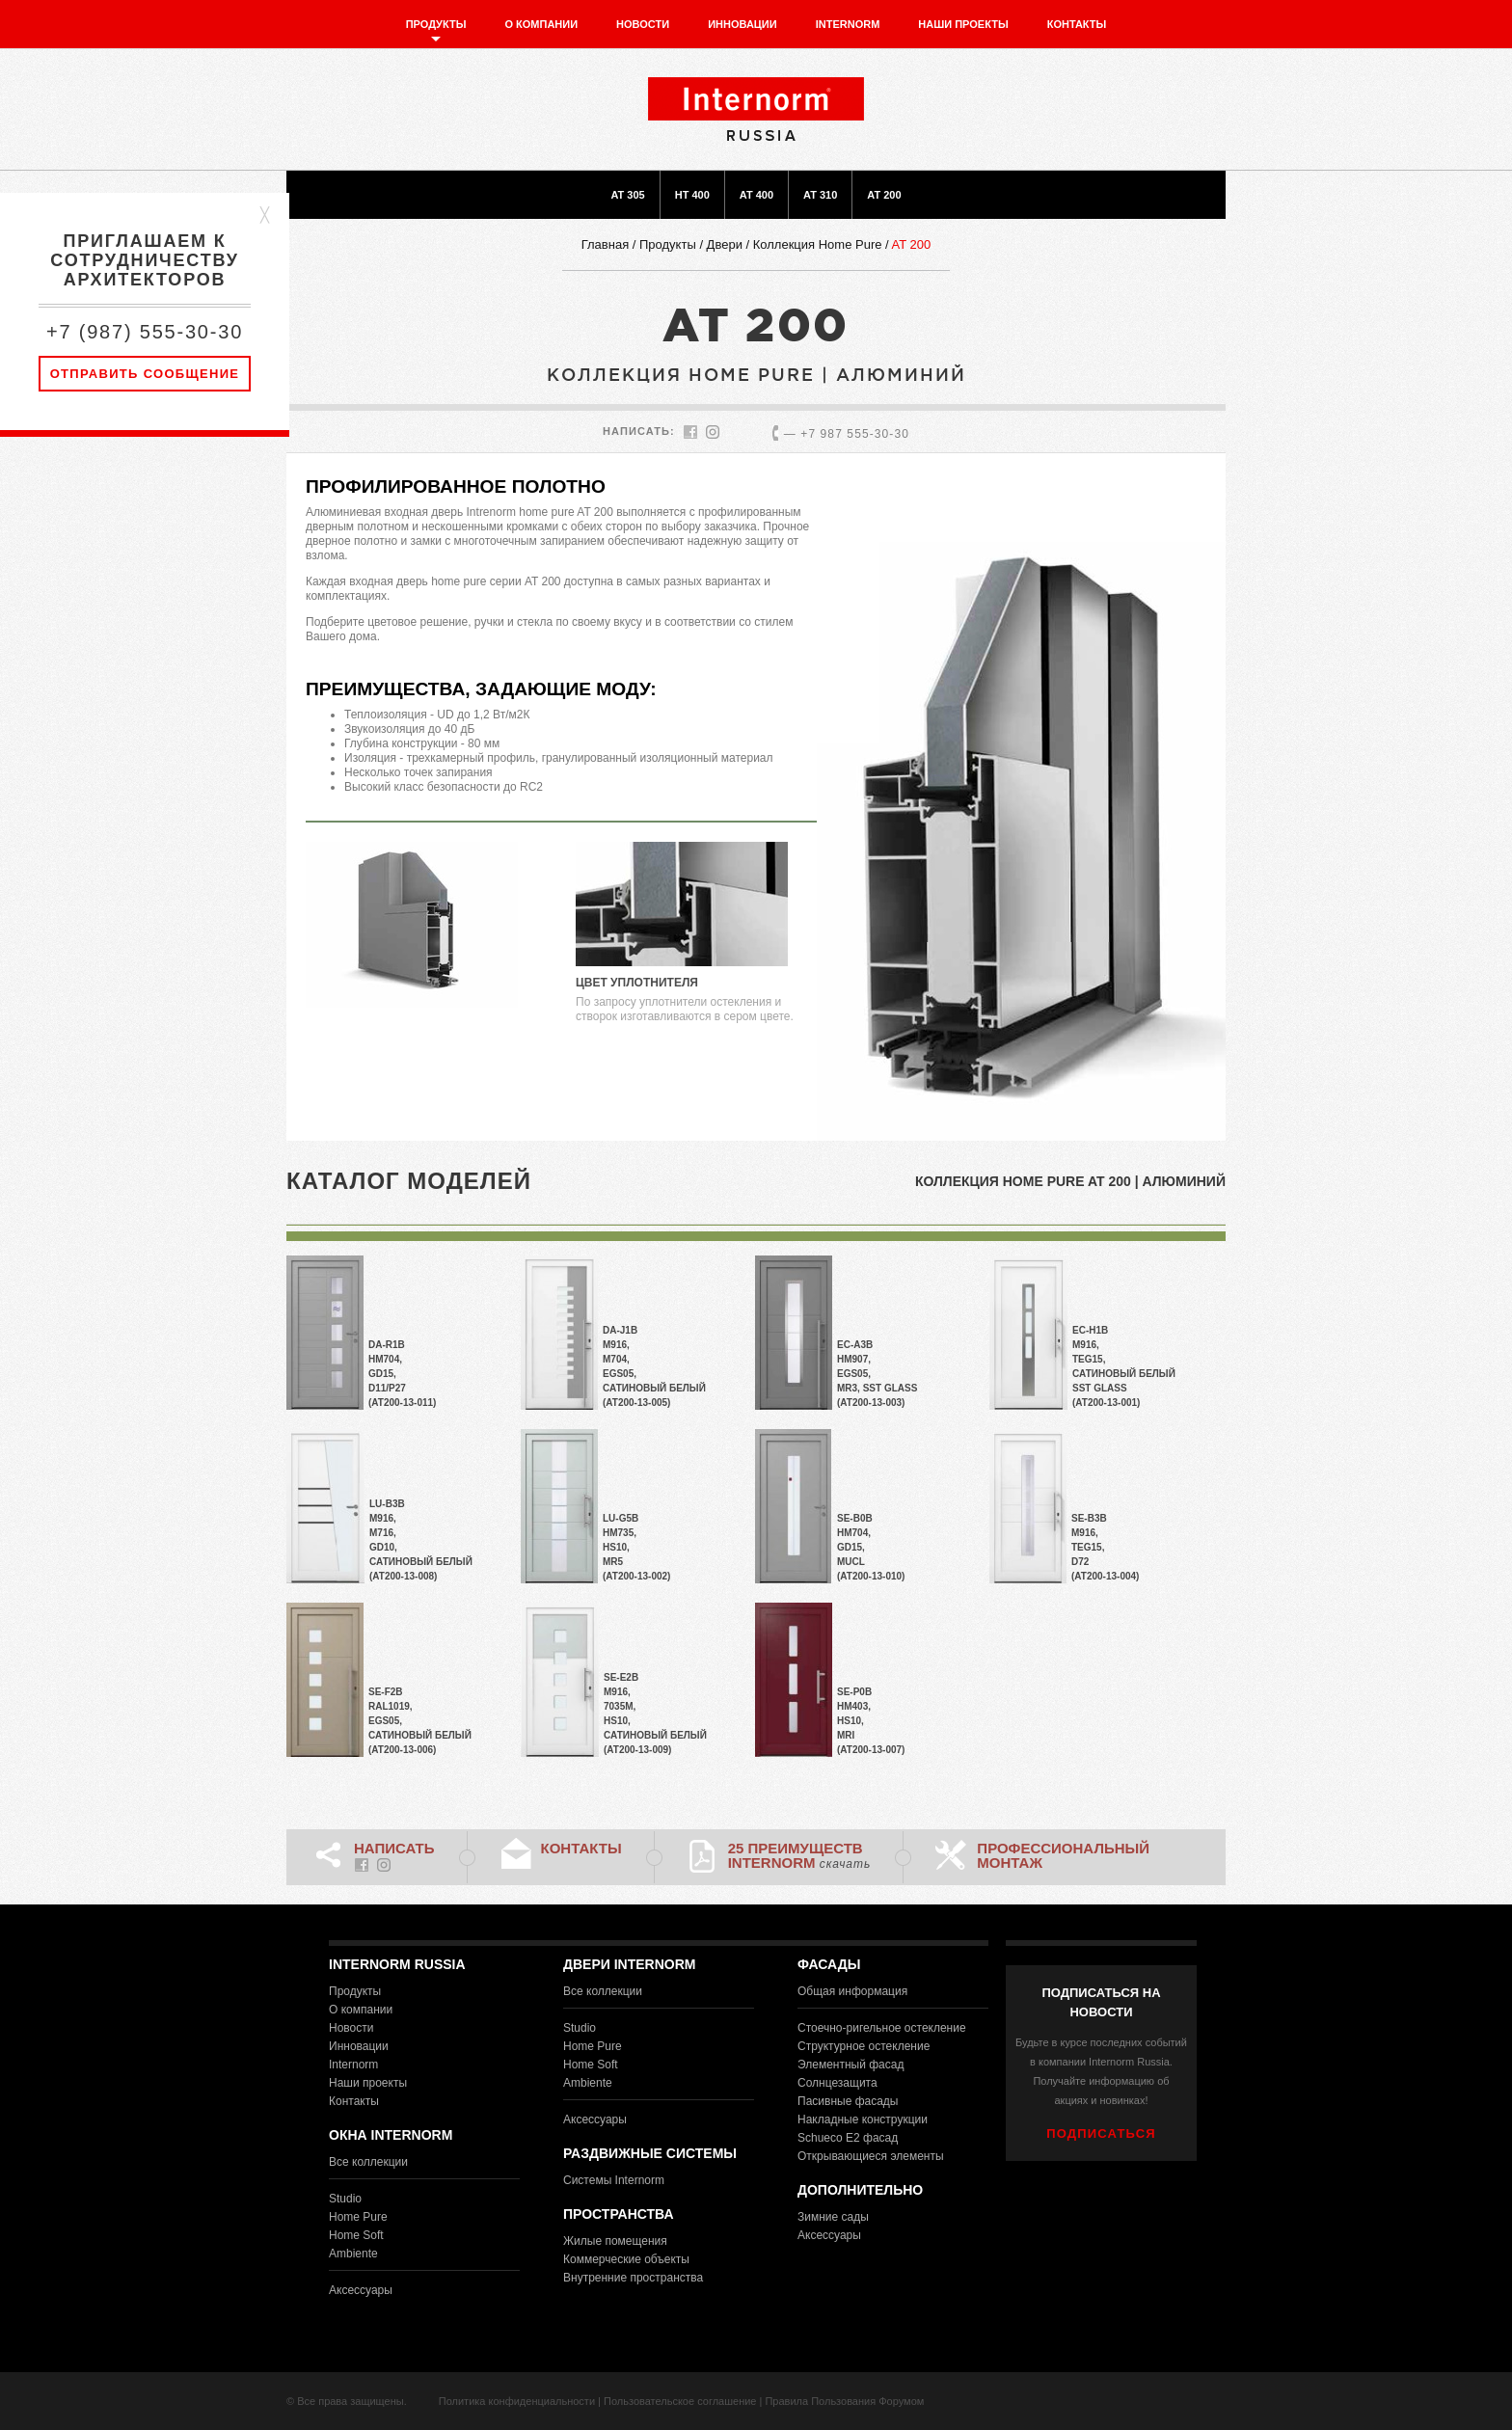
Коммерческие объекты (626, 2259)
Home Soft (356, 2235)
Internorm (848, 24)
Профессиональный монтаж (1063, 1855)
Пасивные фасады (847, 2101)
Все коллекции (368, 2162)
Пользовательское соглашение (680, 2401)
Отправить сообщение (145, 373)
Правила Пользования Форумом (844, 2401)
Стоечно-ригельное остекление (881, 2028)
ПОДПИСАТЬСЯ (1101, 2133)
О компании (541, 24)
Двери (724, 244)
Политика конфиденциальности (517, 2401)
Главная (605, 244)
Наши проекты (963, 24)
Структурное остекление (863, 2046)
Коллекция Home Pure (817, 244)
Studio (345, 2198)
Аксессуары (360, 2290)
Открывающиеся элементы (870, 2156)
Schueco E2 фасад (847, 2138)
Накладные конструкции (862, 2119)
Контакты (1077, 24)
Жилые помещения (615, 2241)
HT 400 (692, 195)
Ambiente (353, 2253)
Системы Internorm (613, 2180)
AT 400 (756, 195)
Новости (642, 24)
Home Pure (358, 2217)
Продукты (436, 24)
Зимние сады (833, 2217)
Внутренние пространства (633, 2277)
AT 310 (820, 195)
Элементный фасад (850, 2064)
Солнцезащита (837, 2083)
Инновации (742, 24)
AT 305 (627, 195)
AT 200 (884, 195)
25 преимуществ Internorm (800, 1855)
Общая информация (852, 1991)
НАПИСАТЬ (394, 1848)
